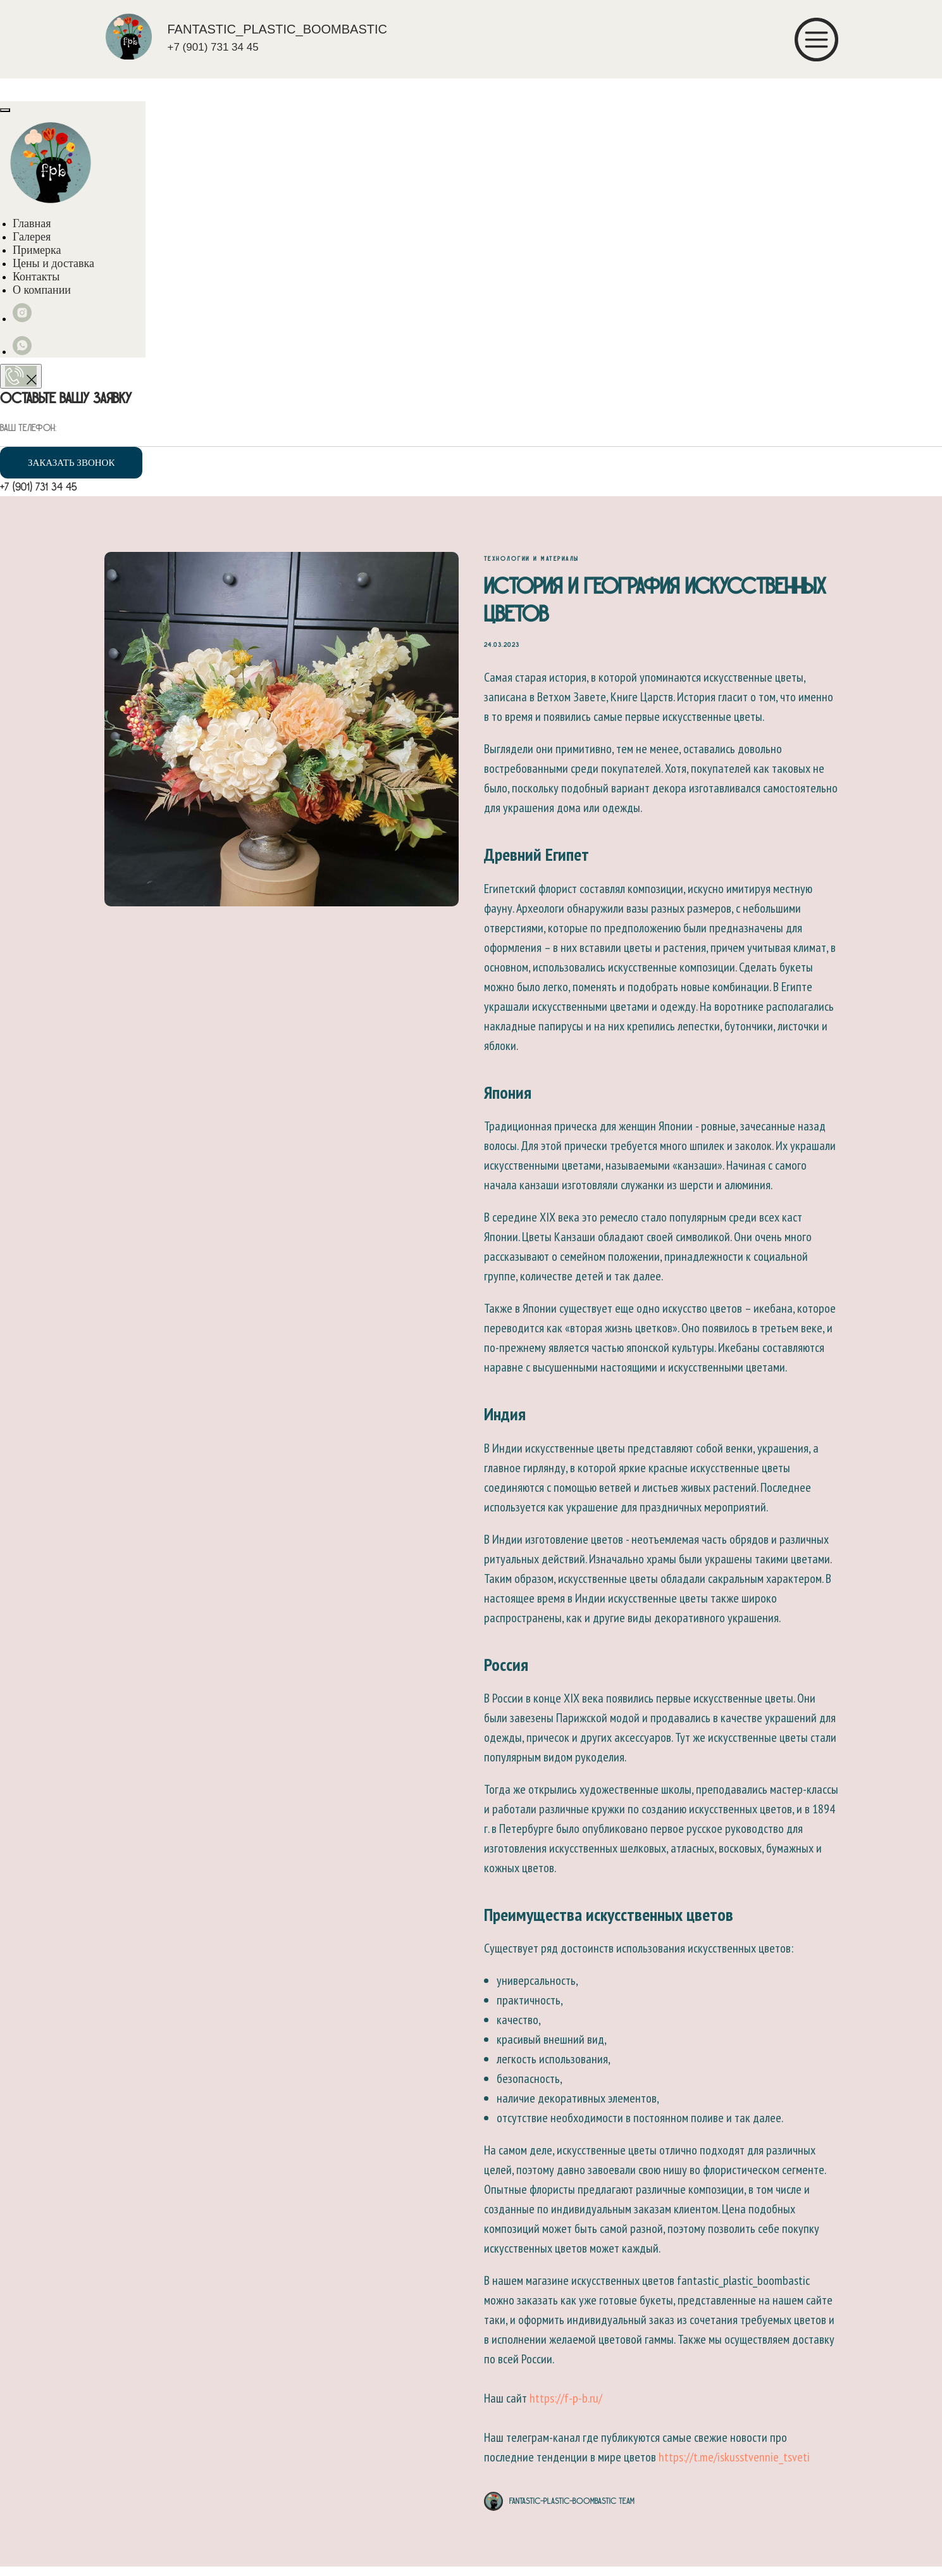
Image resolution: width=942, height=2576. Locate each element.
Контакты (36, 276)
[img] (129, 36)
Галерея (32, 236)
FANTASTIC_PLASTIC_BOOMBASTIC (277, 29)
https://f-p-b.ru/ (566, 2403)
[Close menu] (5, 110)
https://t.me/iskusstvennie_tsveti (734, 2462)
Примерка (37, 250)
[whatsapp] (22, 351)
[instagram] (22, 318)
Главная (32, 223)
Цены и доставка (53, 263)
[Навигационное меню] (13, 88)
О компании (42, 290)
